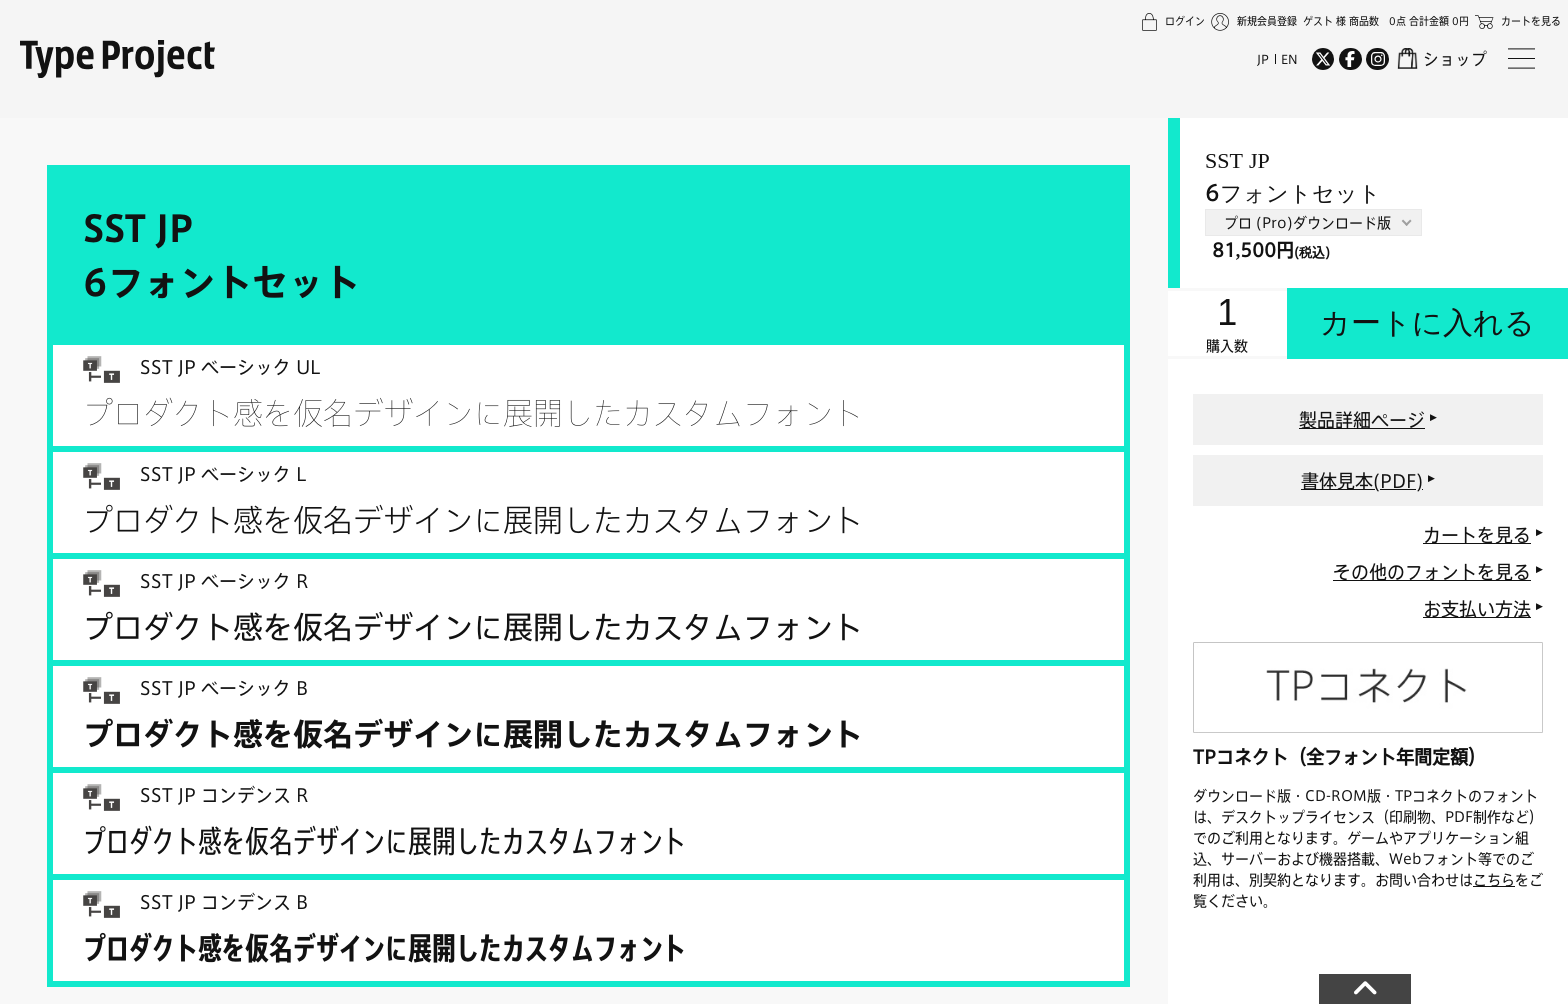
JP (1263, 59)
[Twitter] (1323, 59)
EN (1289, 59)
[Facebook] (1350, 59)
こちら (1494, 879)
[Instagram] (1377, 59)
